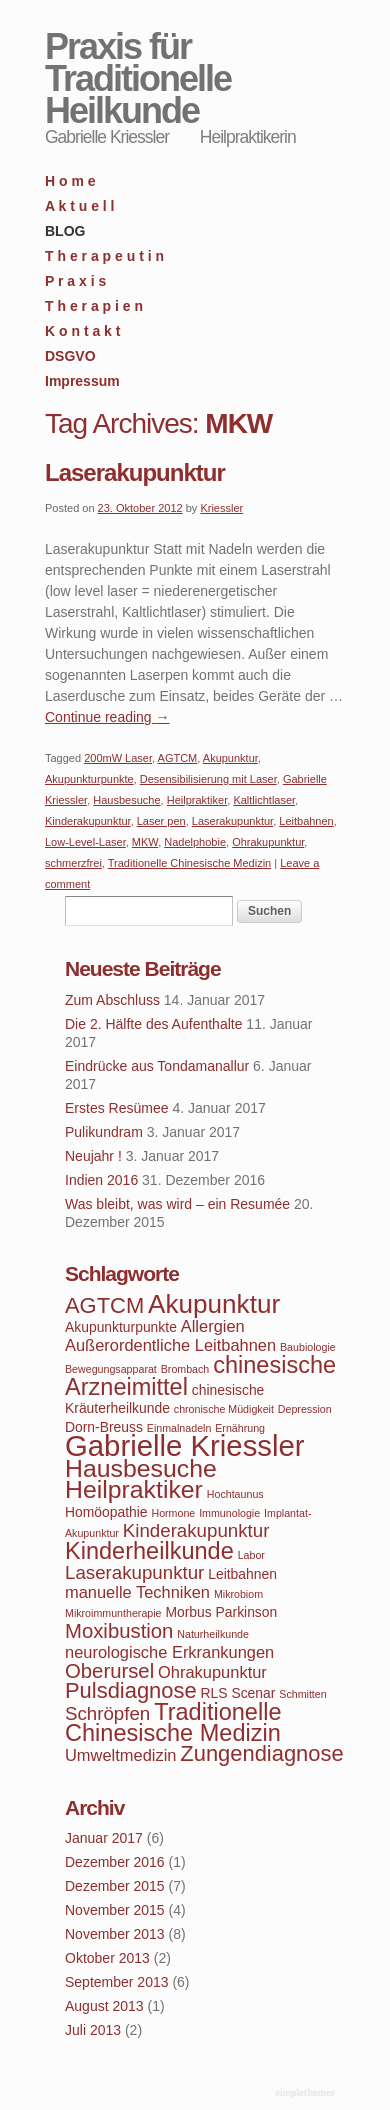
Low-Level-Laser (85, 842)
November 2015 (115, 1910)
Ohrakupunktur (268, 842)
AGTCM (178, 758)
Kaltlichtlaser (264, 800)
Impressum (82, 381)
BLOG (65, 231)
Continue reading (107, 717)
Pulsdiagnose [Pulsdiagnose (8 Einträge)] (131, 1690)
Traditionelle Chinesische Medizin (189, 863)
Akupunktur (230, 758)
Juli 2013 (93, 2030)
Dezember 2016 (115, 1862)
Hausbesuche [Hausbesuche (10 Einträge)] (141, 1468)
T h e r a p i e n (94, 306)
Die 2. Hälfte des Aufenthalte (153, 1024)
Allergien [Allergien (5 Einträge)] (213, 1326)
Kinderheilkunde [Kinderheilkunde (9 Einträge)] (149, 1551)
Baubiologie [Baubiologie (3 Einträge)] (308, 1347)
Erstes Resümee (116, 1108)
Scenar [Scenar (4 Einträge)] (253, 1693)
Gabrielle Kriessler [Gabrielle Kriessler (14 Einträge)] (185, 1445)
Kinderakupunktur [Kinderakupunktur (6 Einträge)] (196, 1530)
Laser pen (161, 821)
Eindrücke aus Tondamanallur (157, 1066)
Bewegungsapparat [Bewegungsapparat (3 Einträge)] (111, 1369)
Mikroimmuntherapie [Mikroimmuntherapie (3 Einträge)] (113, 1613)
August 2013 (104, 2006)
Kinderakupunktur (88, 821)
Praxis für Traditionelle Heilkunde (138, 78)
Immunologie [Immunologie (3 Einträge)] (229, 1513)
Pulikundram (104, 1132)
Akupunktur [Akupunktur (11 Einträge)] (214, 1304)
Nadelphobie (195, 842)
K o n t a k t (82, 331)
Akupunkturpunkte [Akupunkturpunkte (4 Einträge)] (121, 1327)
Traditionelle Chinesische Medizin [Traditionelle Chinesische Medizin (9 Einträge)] (173, 1722)
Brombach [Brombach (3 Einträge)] (185, 1369)
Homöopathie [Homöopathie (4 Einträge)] (106, 1512)
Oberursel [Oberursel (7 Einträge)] (109, 1671)
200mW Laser (118, 758)
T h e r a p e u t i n (104, 256)
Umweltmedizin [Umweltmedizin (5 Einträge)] (120, 1755)
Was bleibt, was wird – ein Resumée (177, 1204)
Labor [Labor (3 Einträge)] (251, 1555)
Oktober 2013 (107, 1958)
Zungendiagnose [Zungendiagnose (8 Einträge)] (261, 1753)
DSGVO (70, 356)
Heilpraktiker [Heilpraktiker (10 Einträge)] (134, 1489)
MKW (145, 842)
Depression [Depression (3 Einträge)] (305, 1409)
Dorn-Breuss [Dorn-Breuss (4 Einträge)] (104, 1427)
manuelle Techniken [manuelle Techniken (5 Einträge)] (137, 1592)
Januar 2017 (104, 1838)
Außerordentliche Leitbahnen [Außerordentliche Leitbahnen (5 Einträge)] (170, 1345)
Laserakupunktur (135, 472)
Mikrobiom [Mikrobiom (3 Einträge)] (238, 1594)
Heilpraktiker (197, 800)
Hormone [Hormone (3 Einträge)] (173, 1513)
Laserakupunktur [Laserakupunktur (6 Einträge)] (134, 1572)
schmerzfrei (73, 863)
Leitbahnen (306, 821)
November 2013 (115, 1934)
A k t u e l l (80, 206)
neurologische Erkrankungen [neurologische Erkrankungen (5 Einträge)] (169, 1652)
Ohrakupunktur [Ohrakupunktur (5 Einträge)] (212, 1672)
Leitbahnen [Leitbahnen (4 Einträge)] (242, 1574)
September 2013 (117, 1982)
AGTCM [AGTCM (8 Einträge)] (104, 1305)
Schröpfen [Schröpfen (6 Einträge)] (107, 1713)
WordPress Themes (307, 2094)
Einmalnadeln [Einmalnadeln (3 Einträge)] (179, 1428)
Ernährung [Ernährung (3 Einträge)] (240, 1428)
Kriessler (221, 508)
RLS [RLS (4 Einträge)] (214, 1693)
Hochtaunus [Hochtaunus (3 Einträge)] (235, 1494)
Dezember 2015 (115, 1886)
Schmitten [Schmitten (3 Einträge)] (302, 1694)
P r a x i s (75, 281)
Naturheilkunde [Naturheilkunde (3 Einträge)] (213, 1634)
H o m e (70, 181)
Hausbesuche (126, 800)
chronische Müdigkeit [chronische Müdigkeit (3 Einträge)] (224, 1409)
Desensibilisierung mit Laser (208, 779)
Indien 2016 (101, 1180)
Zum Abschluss (112, 1000)
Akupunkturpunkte (89, 779)
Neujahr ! (93, 1156)
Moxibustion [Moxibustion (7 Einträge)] (119, 1631)
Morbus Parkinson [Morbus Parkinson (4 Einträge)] (221, 1612)
